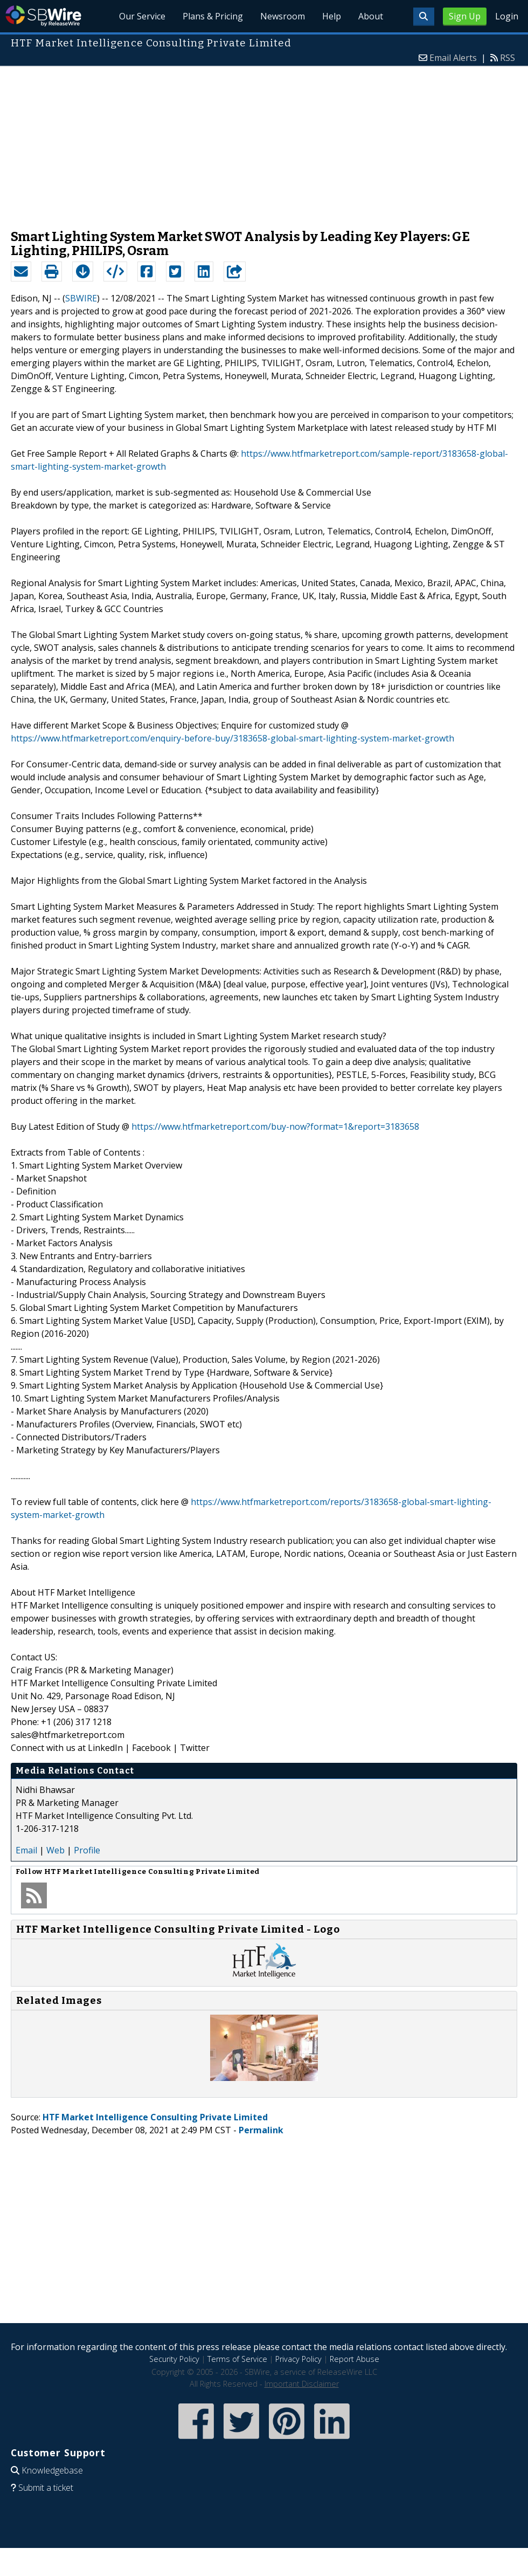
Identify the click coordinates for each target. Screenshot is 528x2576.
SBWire (43, 15)
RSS (507, 58)
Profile (87, 1850)
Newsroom (282, 16)
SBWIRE (81, 298)
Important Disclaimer (302, 2384)
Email (26, 1850)
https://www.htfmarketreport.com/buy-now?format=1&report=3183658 (275, 1126)
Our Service (143, 16)
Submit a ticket (45, 2487)
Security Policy (174, 2359)
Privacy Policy (298, 2359)
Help (331, 16)
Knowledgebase (52, 2470)
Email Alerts (453, 58)
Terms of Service (237, 2359)
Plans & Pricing (213, 16)
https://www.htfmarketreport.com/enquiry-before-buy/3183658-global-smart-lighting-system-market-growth (232, 738)
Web (55, 1850)
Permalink (261, 2130)
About (370, 16)
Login (506, 16)
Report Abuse (354, 2359)
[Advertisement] (264, 142)
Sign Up (465, 16)
